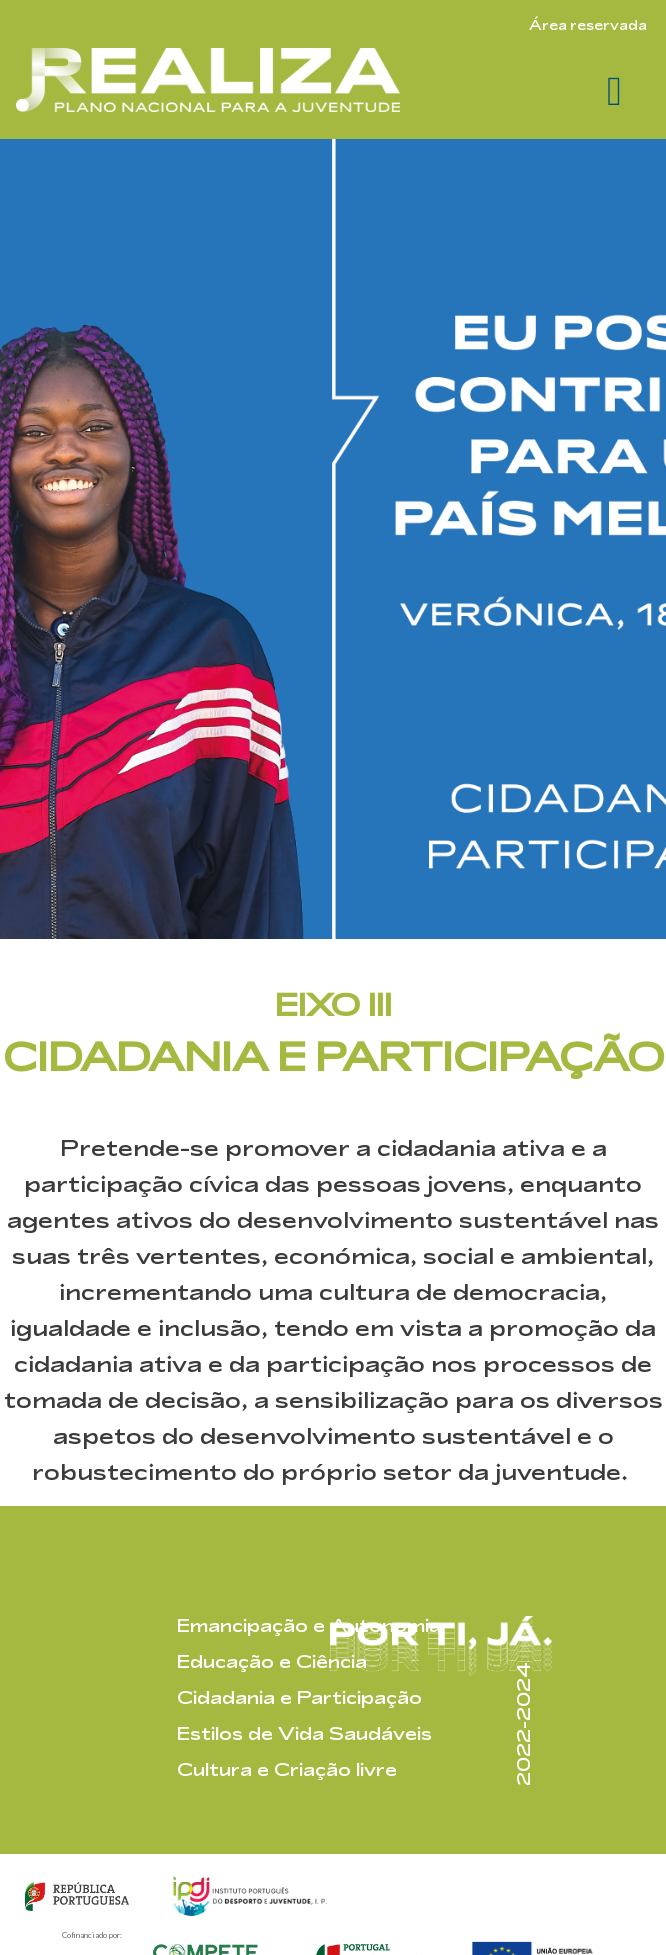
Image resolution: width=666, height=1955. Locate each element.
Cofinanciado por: (92, 1935)
